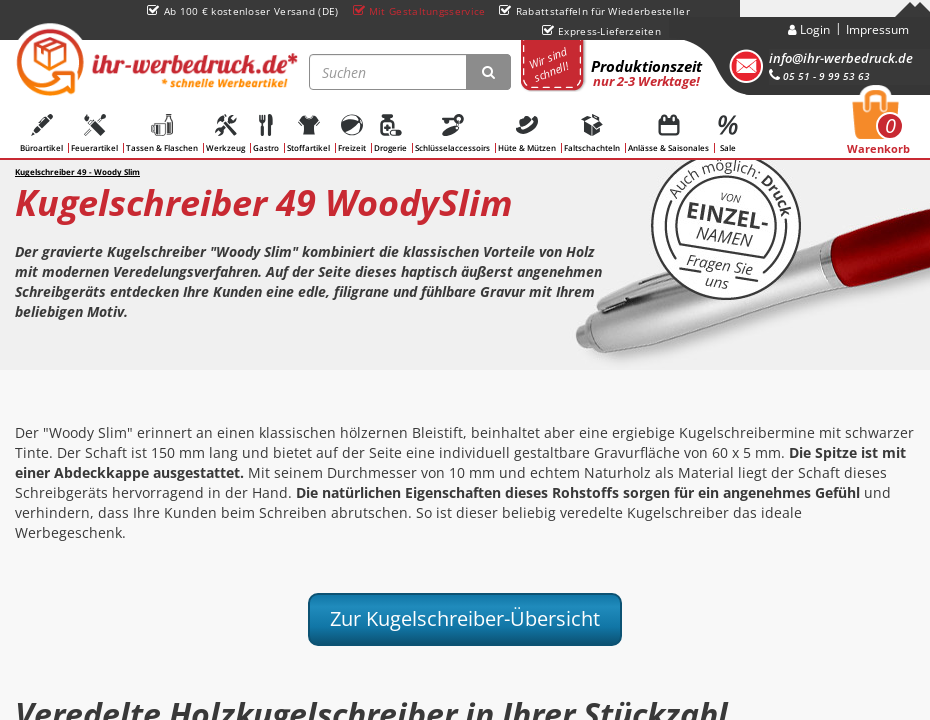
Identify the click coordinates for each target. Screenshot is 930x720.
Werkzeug (225, 133)
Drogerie (390, 133)
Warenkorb (878, 128)
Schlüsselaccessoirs (452, 133)
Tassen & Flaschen (162, 133)
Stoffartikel (308, 133)
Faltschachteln (592, 133)
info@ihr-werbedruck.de (841, 58)
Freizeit (352, 133)
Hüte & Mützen (527, 133)
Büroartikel (41, 133)
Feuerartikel (94, 133)
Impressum (877, 29)
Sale (728, 133)
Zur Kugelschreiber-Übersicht (465, 618)
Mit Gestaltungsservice (419, 11)
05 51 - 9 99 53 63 (819, 76)
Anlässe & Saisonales (668, 133)
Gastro (266, 133)
